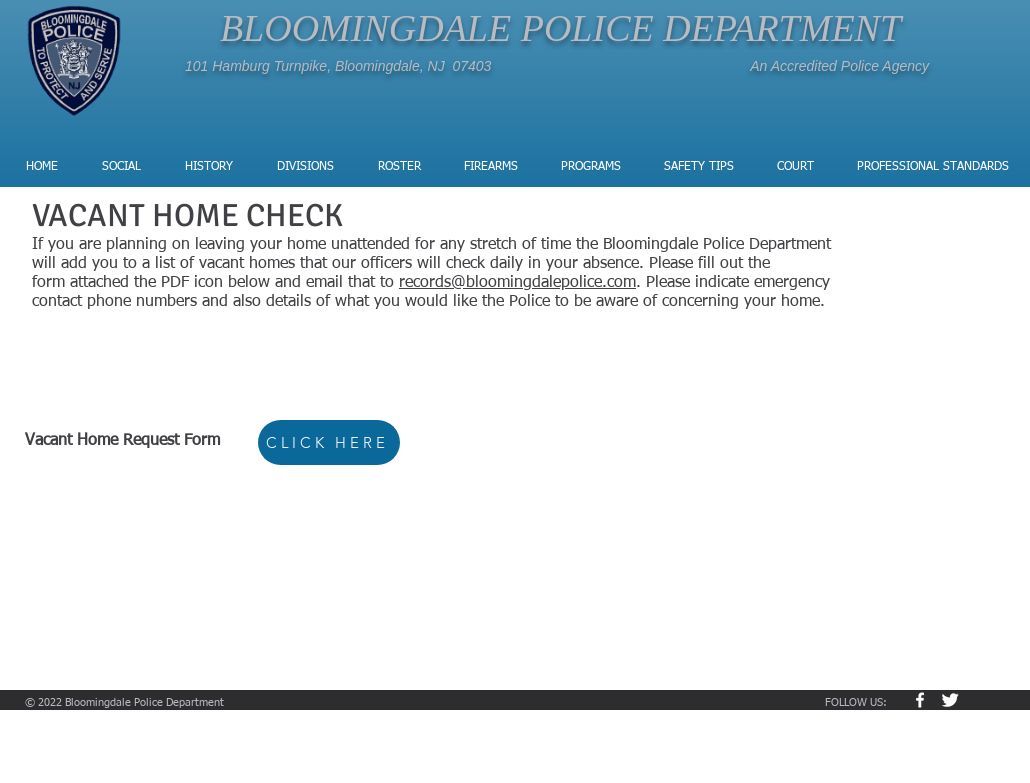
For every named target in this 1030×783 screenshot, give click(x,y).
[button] (306, 167)
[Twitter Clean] (950, 700)
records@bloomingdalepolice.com (517, 283)
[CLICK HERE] (329, 442)
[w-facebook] (920, 700)
